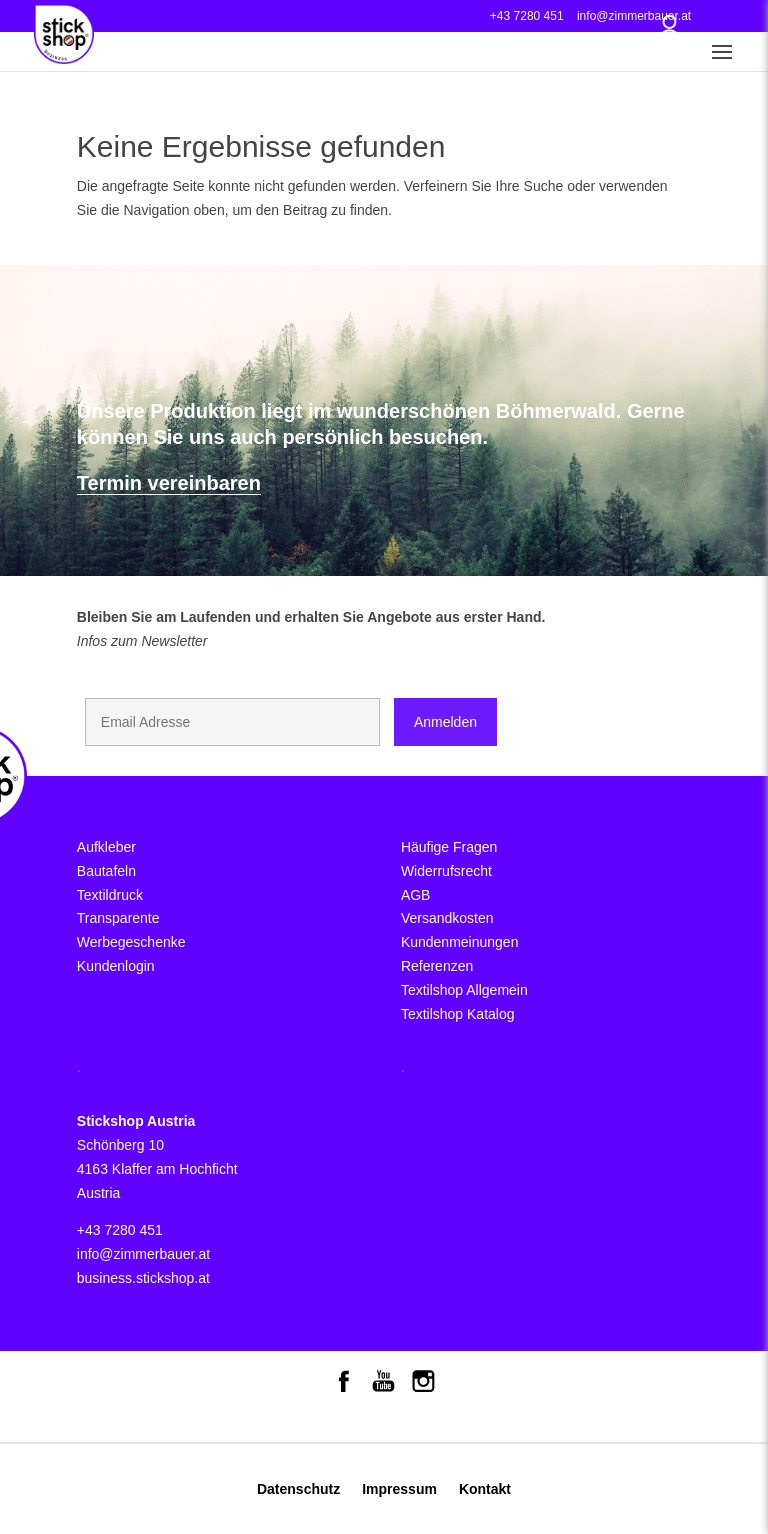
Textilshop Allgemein (464, 990)
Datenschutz (298, 1489)
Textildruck (110, 895)
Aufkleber (106, 847)
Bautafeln (106, 871)
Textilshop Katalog (458, 1014)
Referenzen (437, 966)
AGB (416, 895)
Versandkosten (447, 918)
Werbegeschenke (131, 942)
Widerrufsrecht (446, 871)
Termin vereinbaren (169, 483)
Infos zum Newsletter (142, 641)
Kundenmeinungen (460, 942)
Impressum (399, 1489)
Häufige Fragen (449, 847)
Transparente (118, 918)
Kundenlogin (116, 966)
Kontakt (485, 1489)
